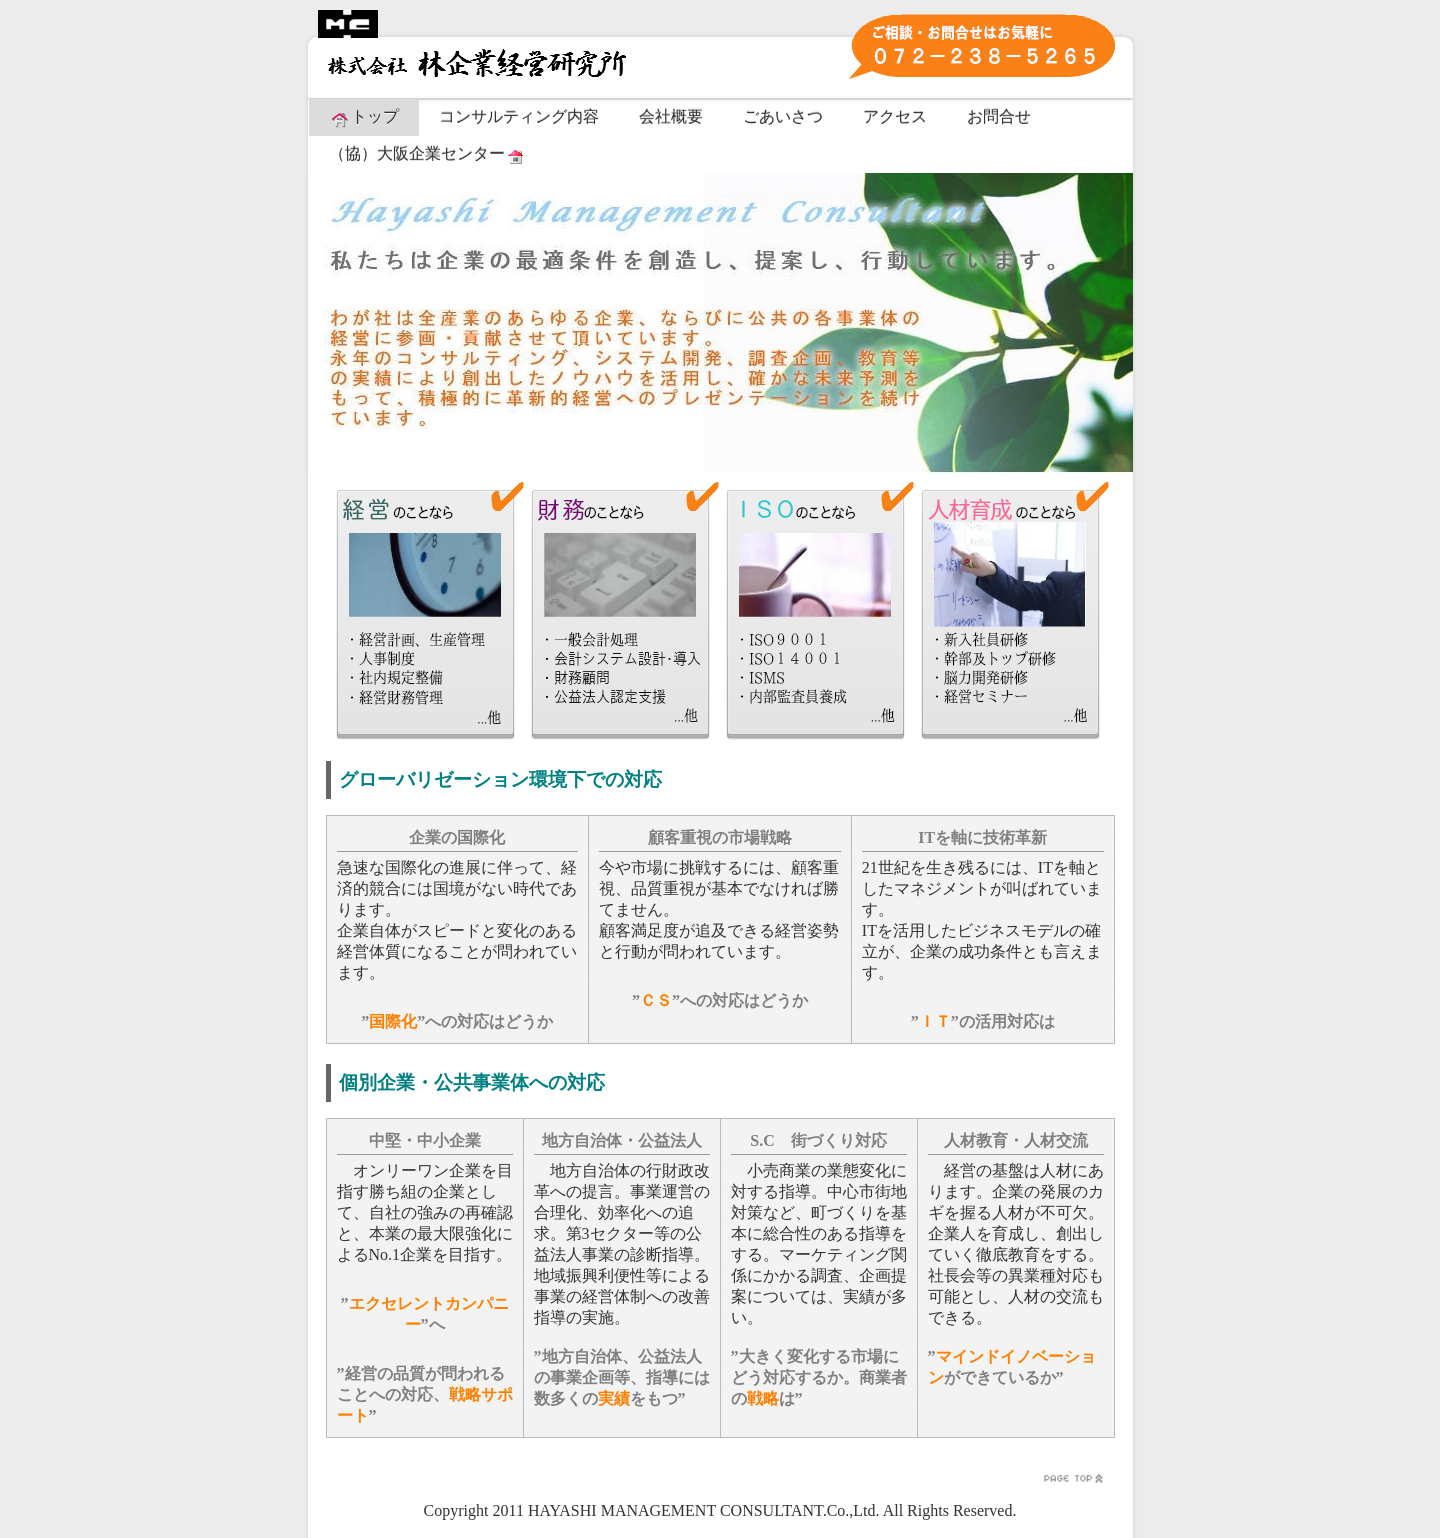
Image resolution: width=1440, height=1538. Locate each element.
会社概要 (671, 116)
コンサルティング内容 (519, 116)
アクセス (895, 116)
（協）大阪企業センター (428, 155)
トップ (364, 118)
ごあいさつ (783, 116)
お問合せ (999, 116)
